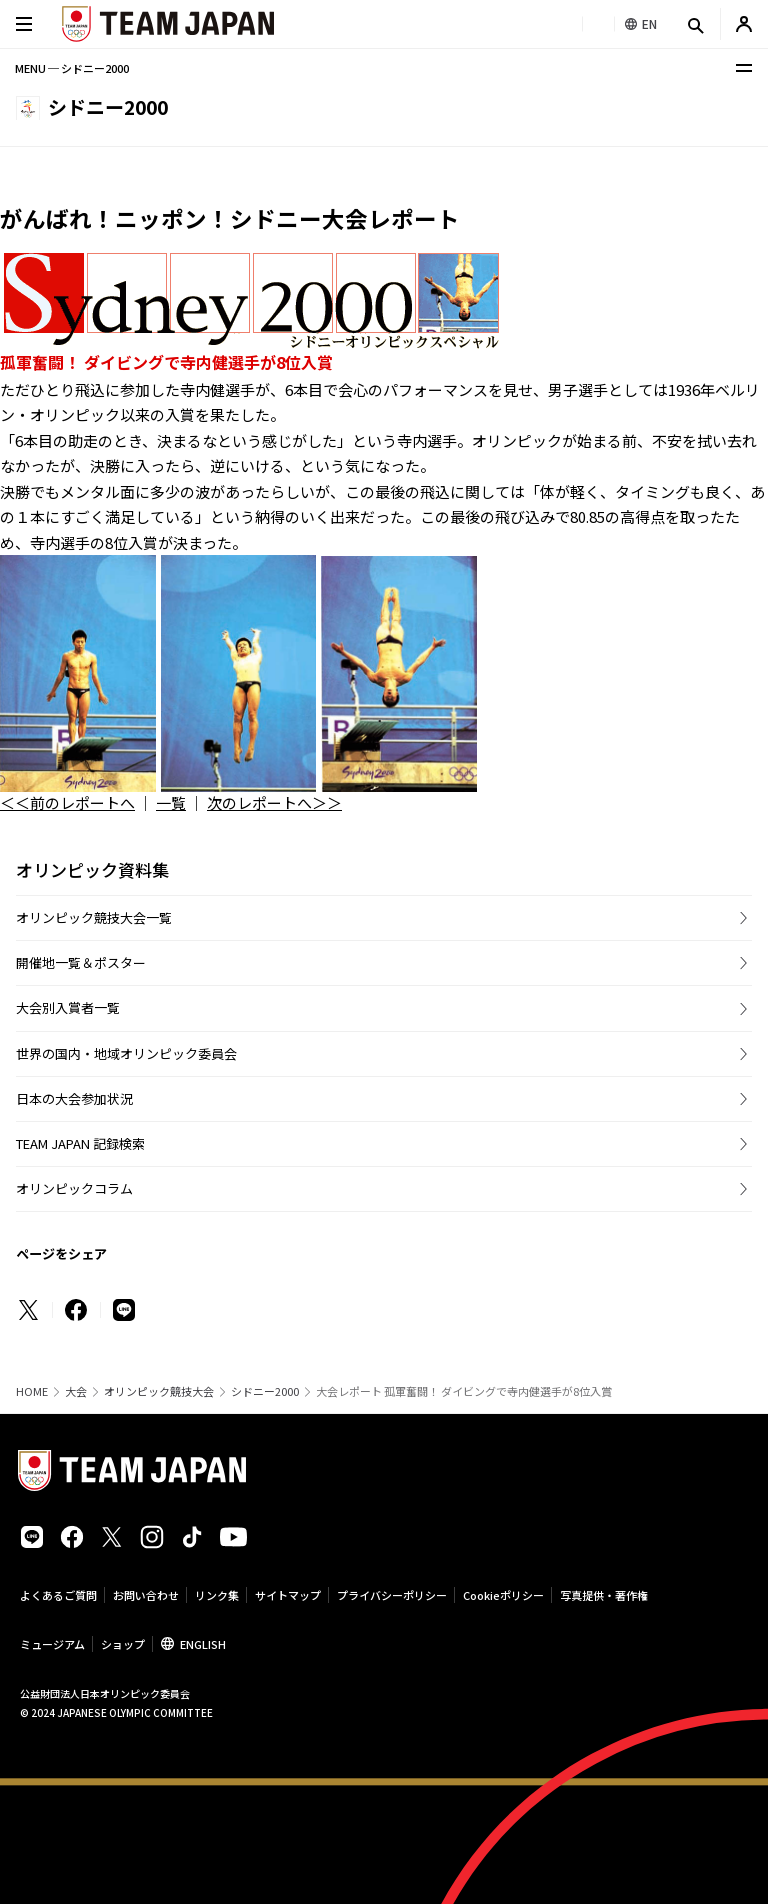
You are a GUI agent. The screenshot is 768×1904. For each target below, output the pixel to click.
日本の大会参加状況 (74, 1098)
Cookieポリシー (503, 1595)
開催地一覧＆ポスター (81, 962)
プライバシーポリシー (392, 1595)
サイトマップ (288, 1595)
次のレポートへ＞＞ (274, 802)
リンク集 (217, 1595)
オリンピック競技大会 (159, 1391)
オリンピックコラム (74, 1188)
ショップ (123, 1644)
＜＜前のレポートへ (67, 802)
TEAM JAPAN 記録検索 (80, 1143)
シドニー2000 (265, 1391)
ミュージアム (52, 1644)
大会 (76, 1391)
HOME (32, 1391)
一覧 (171, 802)
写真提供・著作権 (604, 1595)
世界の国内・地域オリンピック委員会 (126, 1053)
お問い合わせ (146, 1595)
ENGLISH (203, 1644)
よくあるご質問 (58, 1595)
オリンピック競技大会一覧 (94, 917)
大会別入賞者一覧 (68, 1007)
